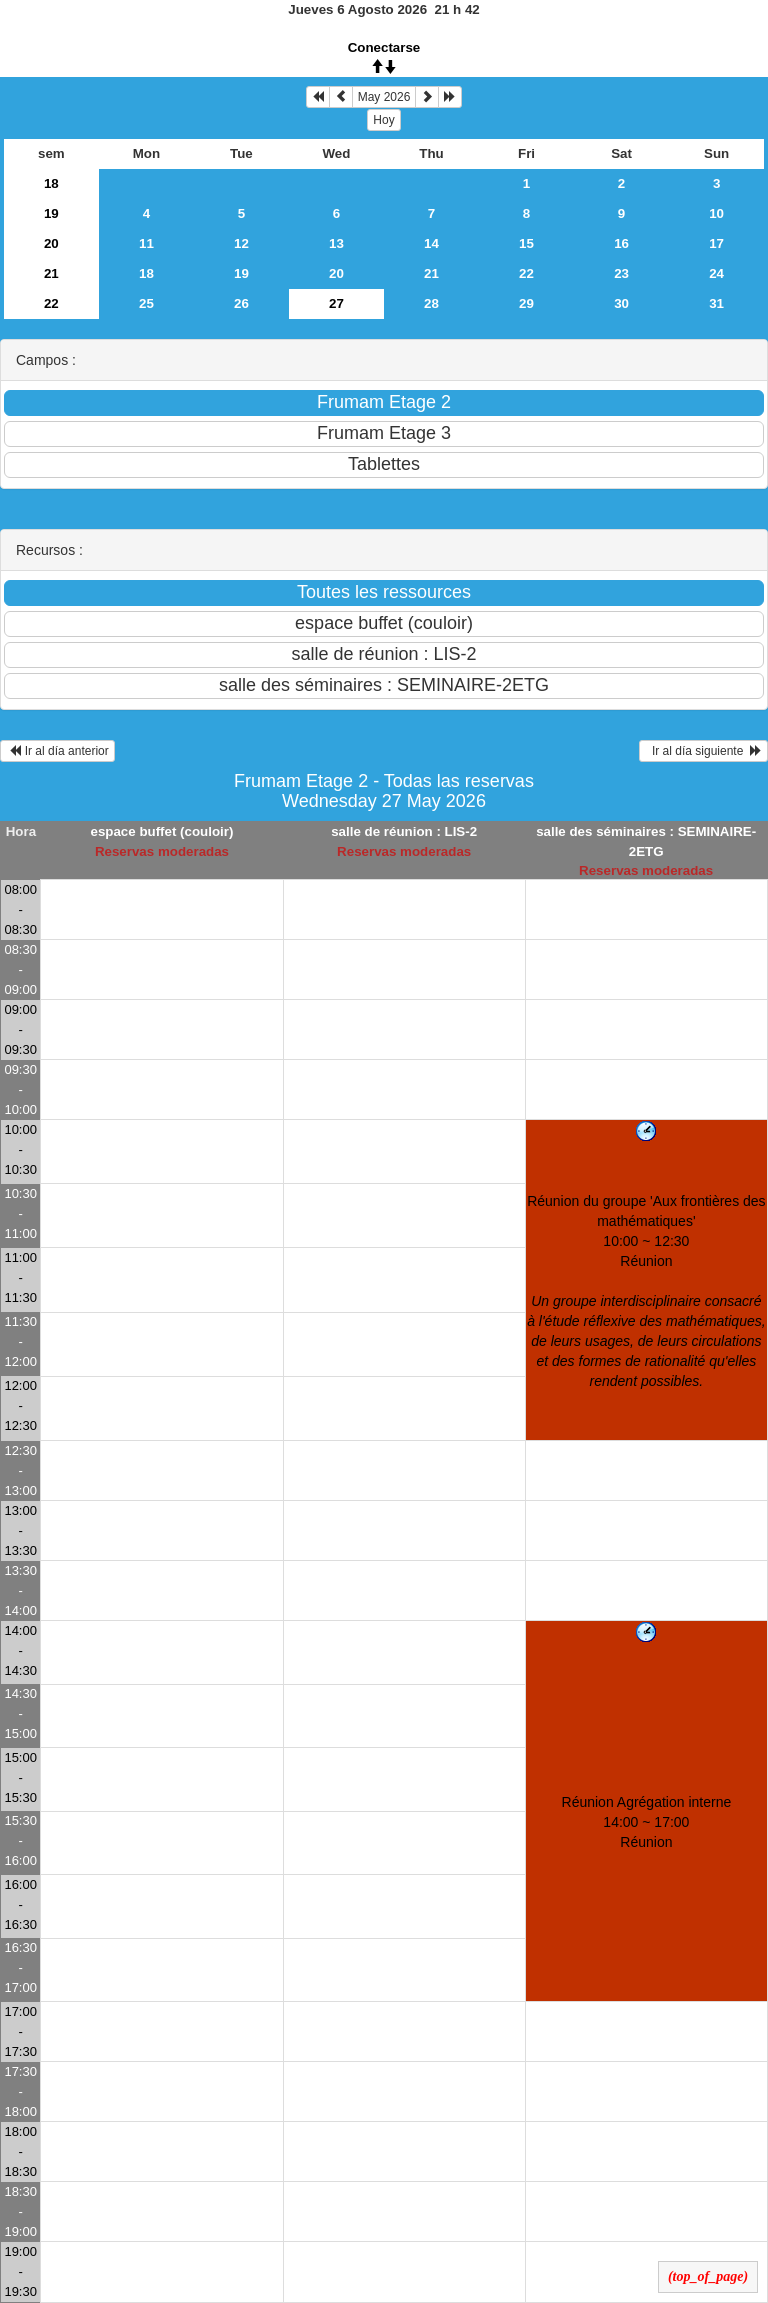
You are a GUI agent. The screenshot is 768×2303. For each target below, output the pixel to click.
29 (526, 303)
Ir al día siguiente (703, 751)
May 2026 (384, 97)
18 (51, 183)
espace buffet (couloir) (161, 831)
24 (716, 273)
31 (716, 303)
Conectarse (384, 47)
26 (241, 303)
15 (526, 243)
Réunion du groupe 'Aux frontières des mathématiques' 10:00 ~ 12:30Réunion (646, 1291)
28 (431, 303)
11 (146, 243)
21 (51, 273)
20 (51, 243)
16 (621, 243)
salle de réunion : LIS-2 (404, 831)
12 (241, 243)
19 (51, 213)
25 (146, 303)
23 (621, 273)
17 (716, 243)
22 (526, 273)
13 (336, 243)
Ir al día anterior (57, 751)
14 (431, 243)
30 (621, 303)
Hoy (383, 120)
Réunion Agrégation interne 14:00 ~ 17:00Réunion (647, 1822)
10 (716, 213)
